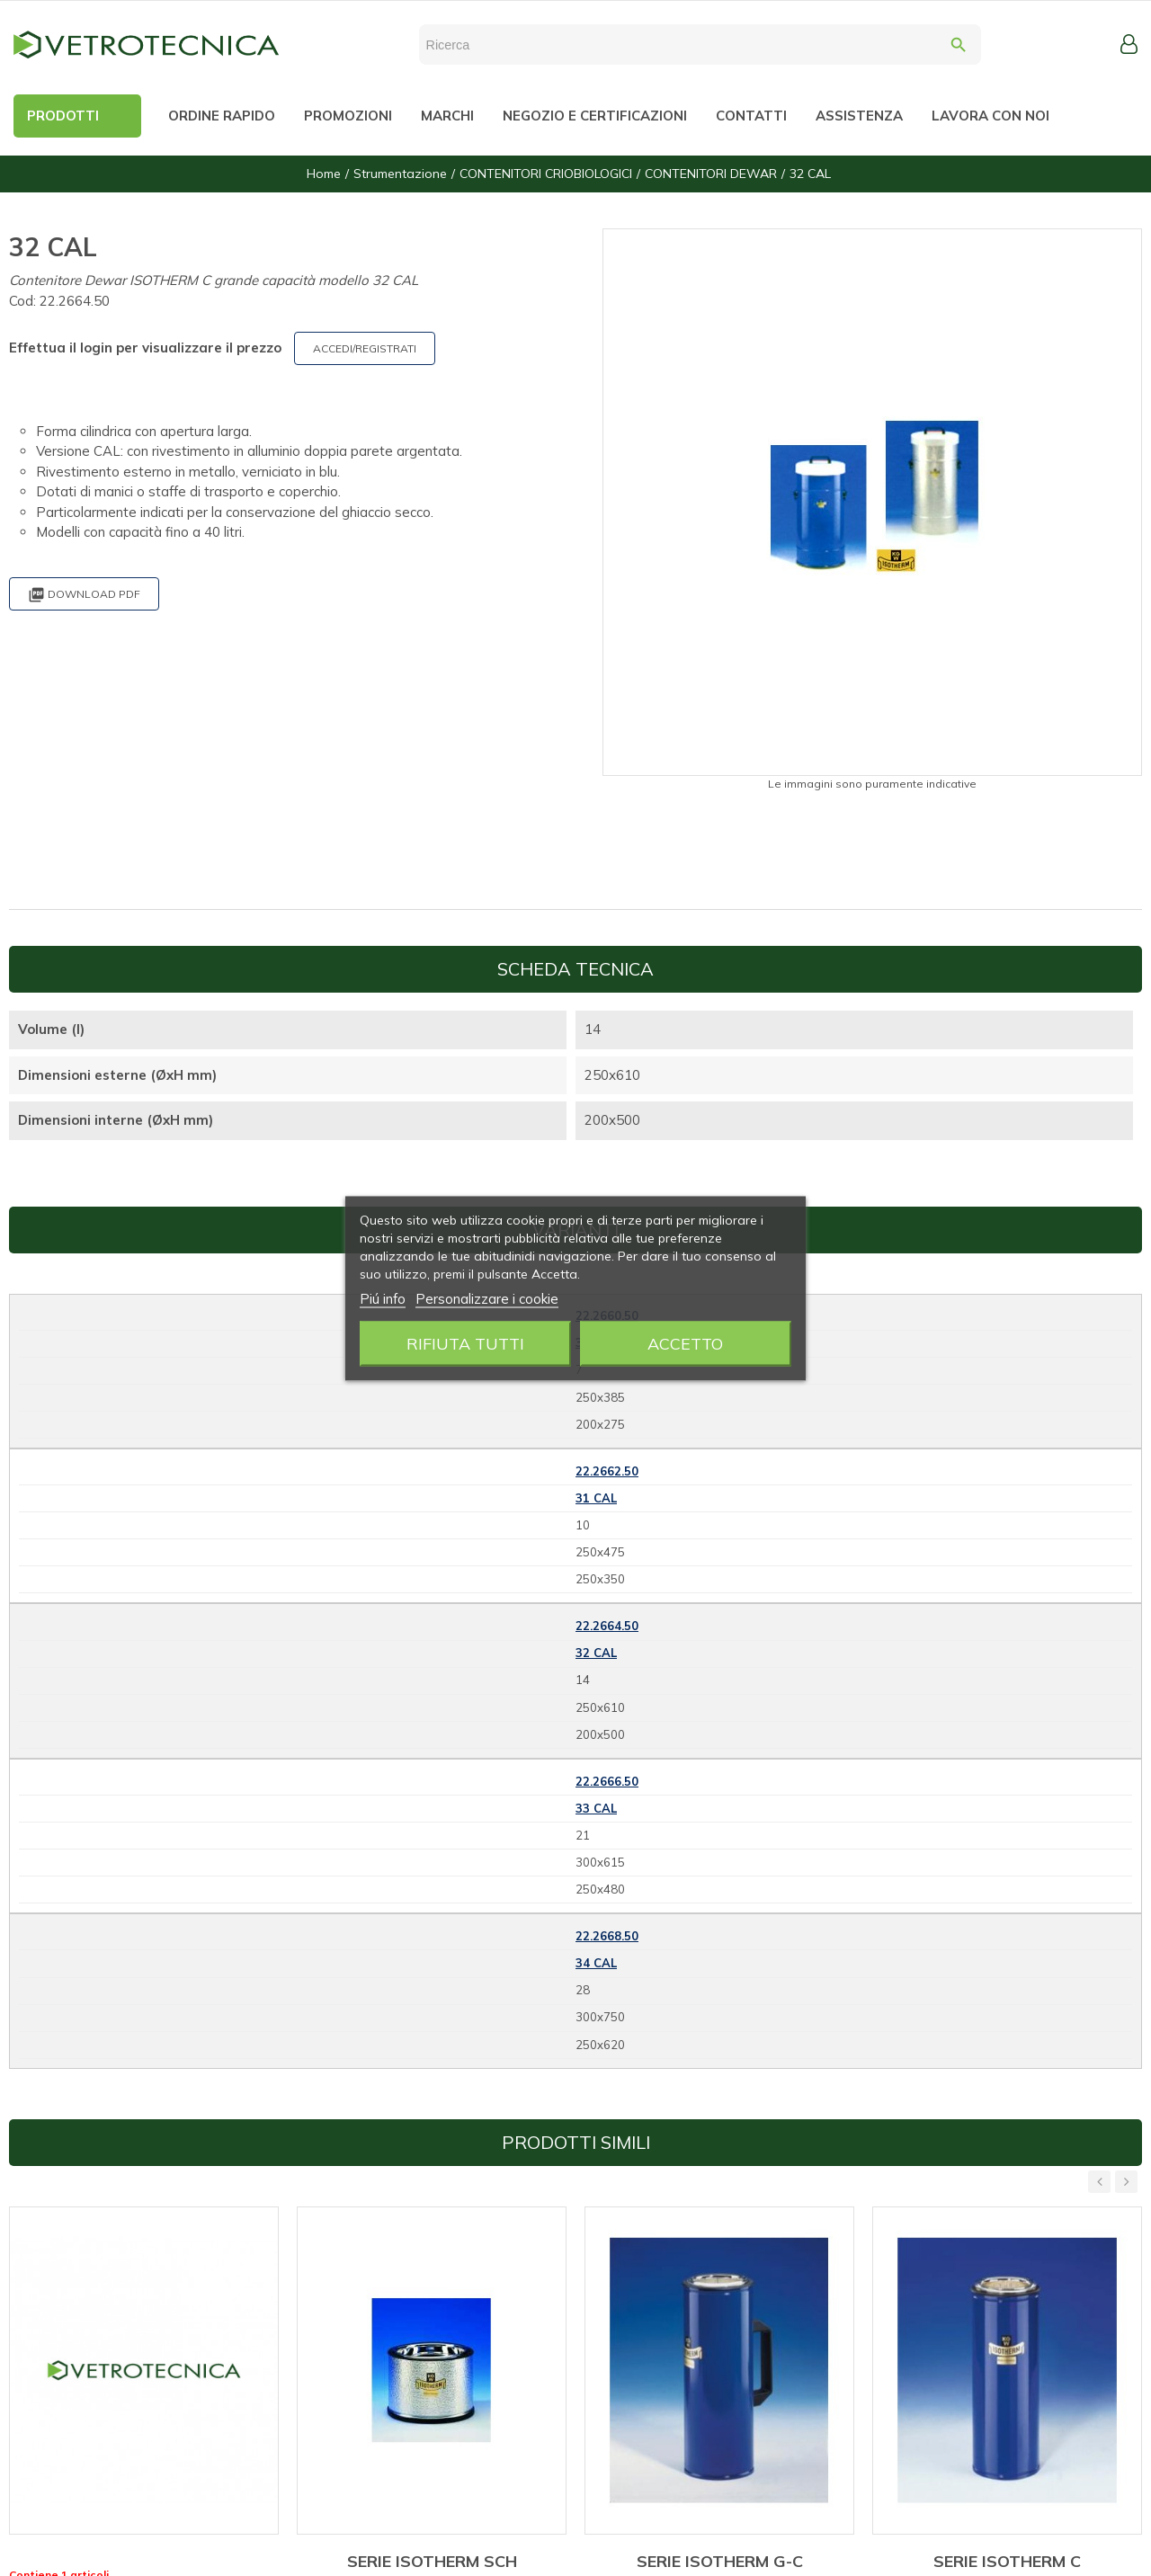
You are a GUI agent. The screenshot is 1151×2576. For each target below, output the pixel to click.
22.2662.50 (607, 1471)
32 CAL (596, 1652)
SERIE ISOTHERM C (1007, 2561)
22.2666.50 (607, 1781)
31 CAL (596, 1498)
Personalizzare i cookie (486, 1297)
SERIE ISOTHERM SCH (432, 2561)
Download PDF (84, 594)
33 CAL (596, 1808)
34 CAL (596, 1963)
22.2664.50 (607, 1625)
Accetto (685, 1343)
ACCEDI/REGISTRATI (364, 348)
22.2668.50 (607, 1936)
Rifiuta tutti (465, 1343)
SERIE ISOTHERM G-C (720, 2561)
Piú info (383, 1297)
